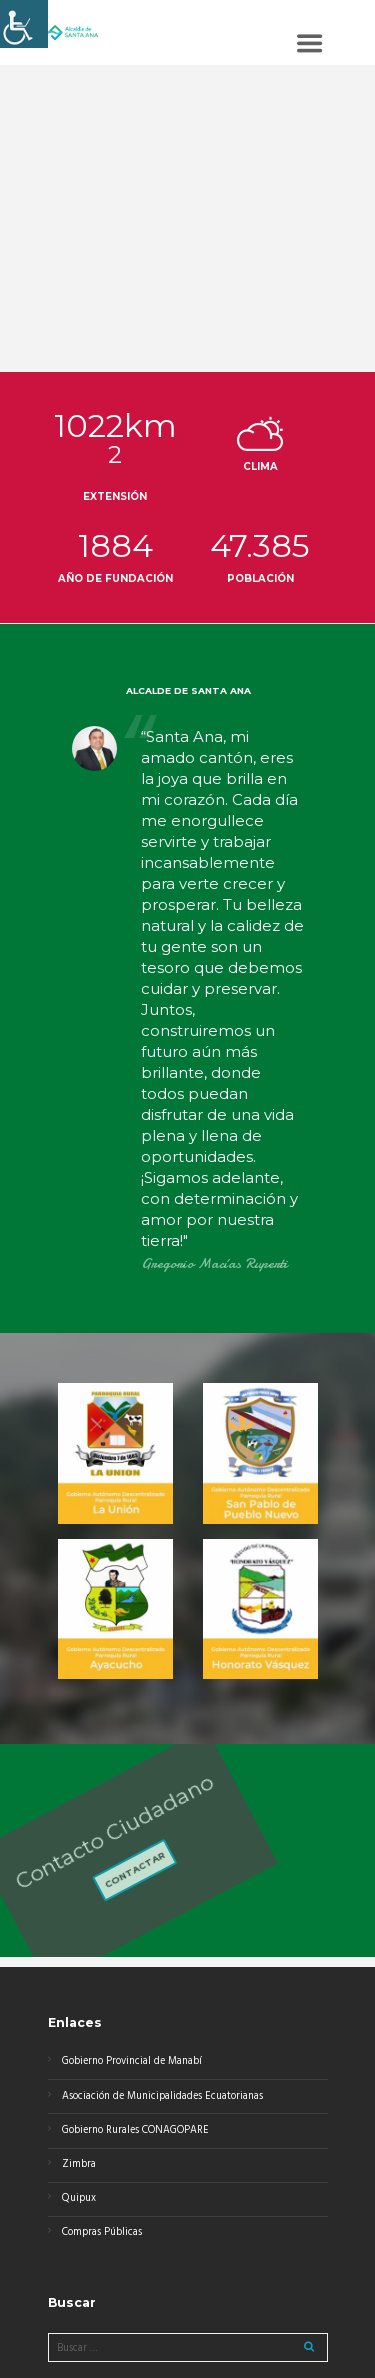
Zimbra (79, 2164)
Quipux (79, 2198)
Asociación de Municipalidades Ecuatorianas (162, 2096)
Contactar (89, 1866)
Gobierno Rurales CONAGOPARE (135, 2130)
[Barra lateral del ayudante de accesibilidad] (24, 24)
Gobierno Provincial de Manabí (132, 2061)
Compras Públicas (102, 2232)
